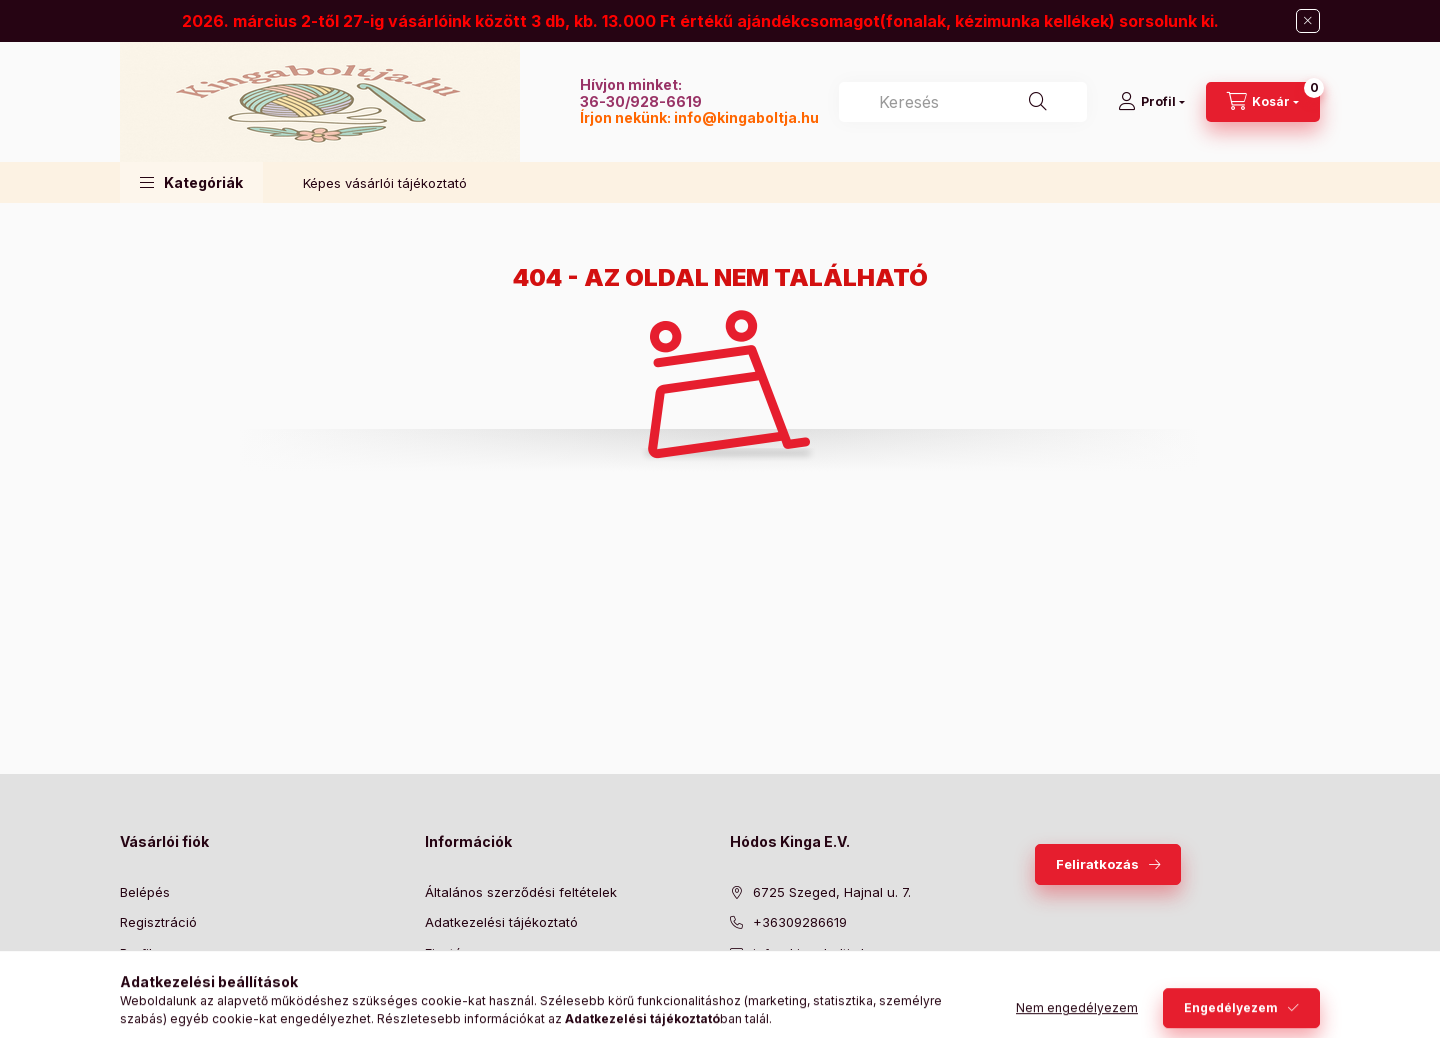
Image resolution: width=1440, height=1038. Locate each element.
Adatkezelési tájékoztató (501, 922)
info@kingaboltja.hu (746, 117)
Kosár (137, 983)
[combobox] (963, 102)
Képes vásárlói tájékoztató (385, 183)
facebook (736, 1003)
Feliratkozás (1097, 864)
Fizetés (447, 953)
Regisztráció (158, 922)
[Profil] (1151, 102)
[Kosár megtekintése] (1263, 102)
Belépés (145, 892)
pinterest (816, 1003)
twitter (776, 1003)
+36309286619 (800, 922)
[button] (191, 182)
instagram (856, 1003)
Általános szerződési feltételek (521, 892)
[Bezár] (1308, 21)
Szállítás (450, 983)
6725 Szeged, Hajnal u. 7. (832, 892)
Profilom (145, 953)
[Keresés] (1038, 102)
